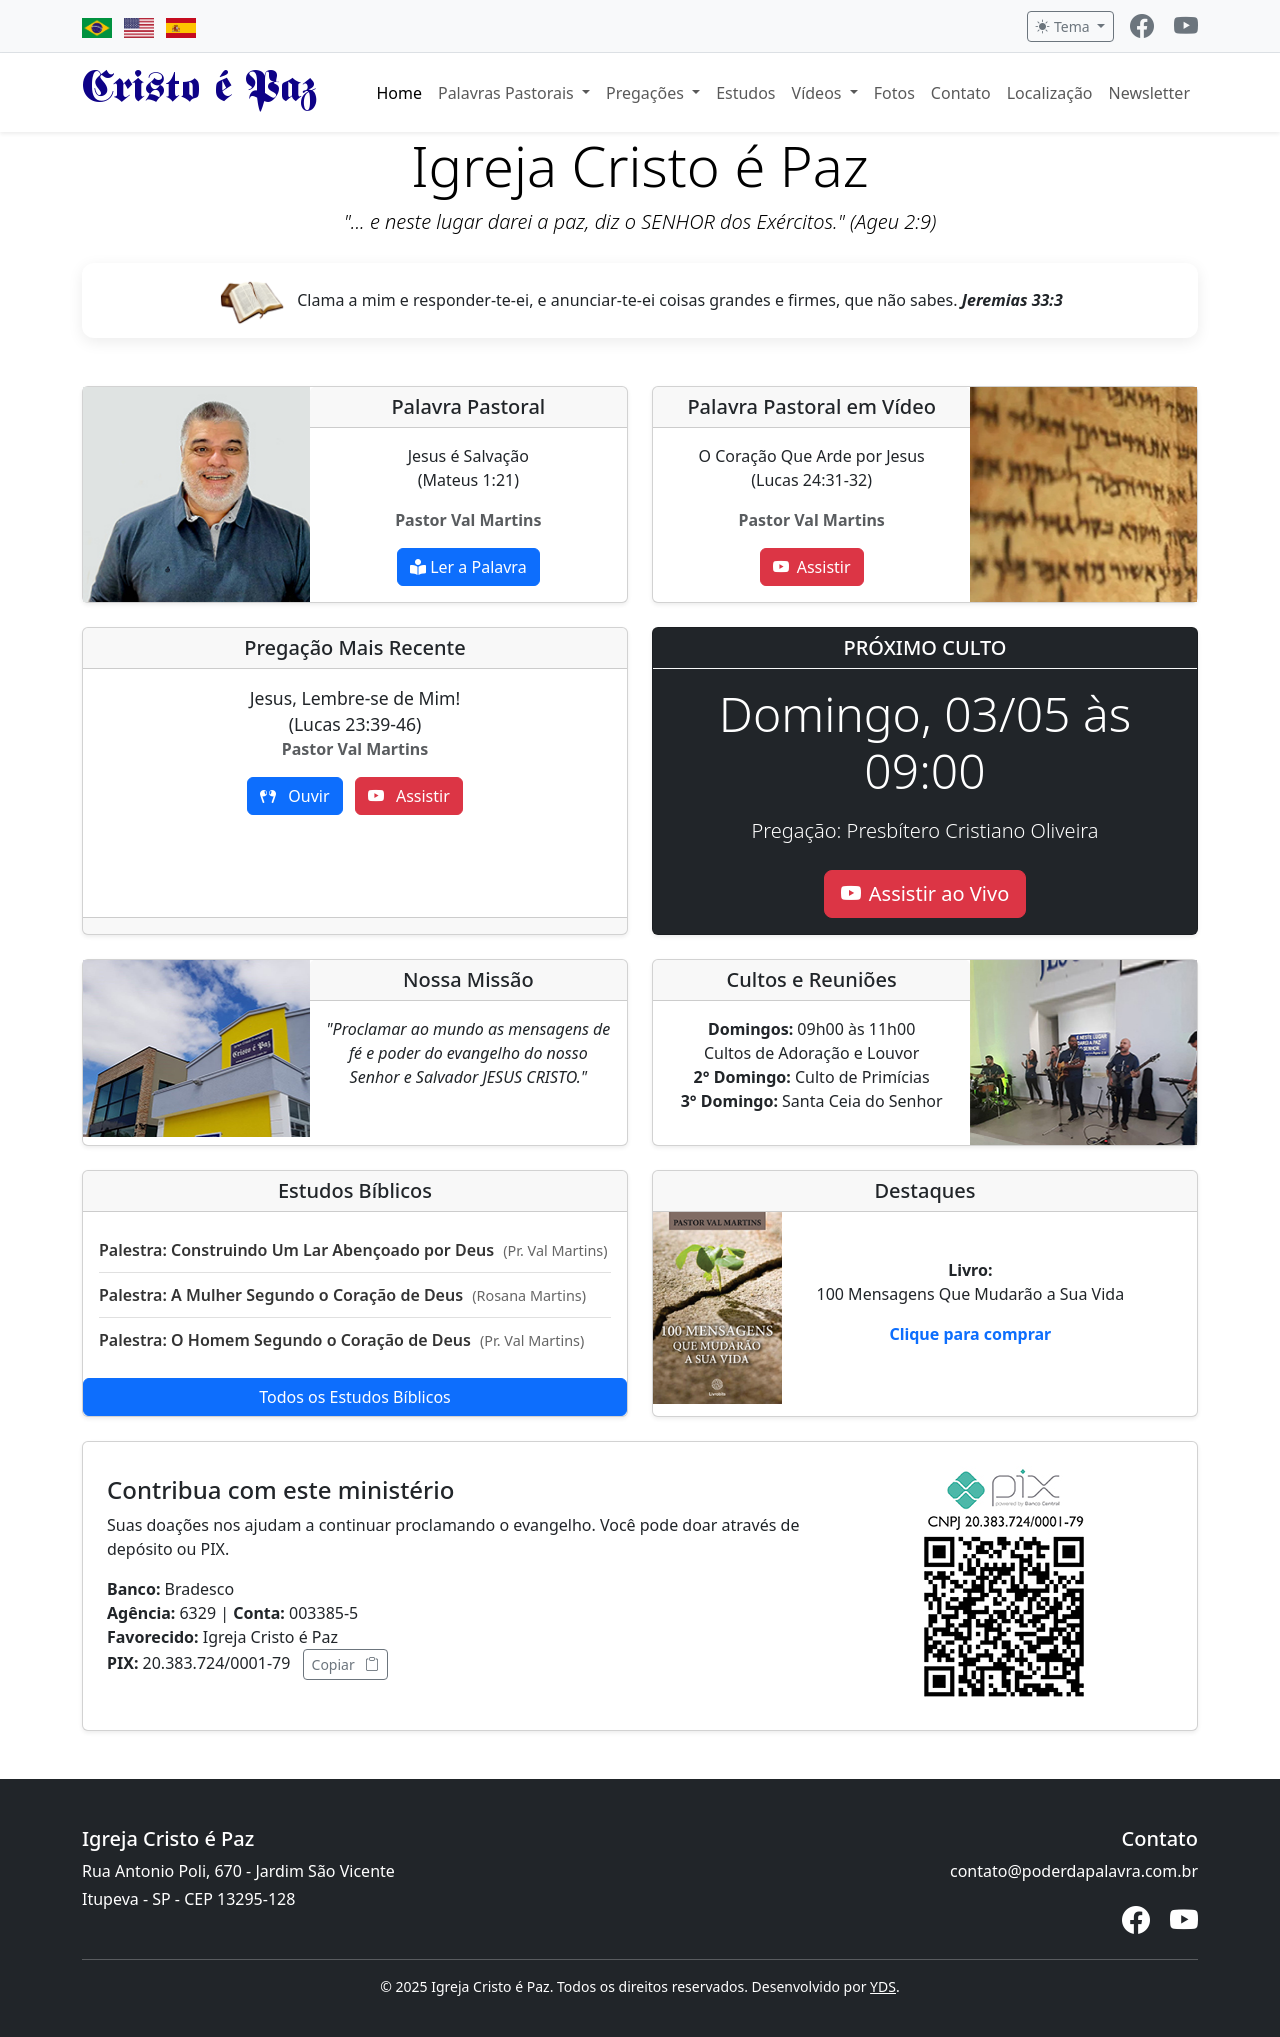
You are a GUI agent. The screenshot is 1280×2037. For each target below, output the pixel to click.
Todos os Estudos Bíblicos (355, 1397)
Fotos (894, 93)
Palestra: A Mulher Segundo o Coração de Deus (342, 1295)
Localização (1050, 93)
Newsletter (1149, 93)
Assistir (812, 567)
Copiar (345, 1664)
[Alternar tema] (1070, 26)
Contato (961, 93)
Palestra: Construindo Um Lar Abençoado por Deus (353, 1250)
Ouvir (294, 796)
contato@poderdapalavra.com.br (1074, 1871)
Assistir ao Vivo (925, 893)
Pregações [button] (647, 93)
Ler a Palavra (468, 567)
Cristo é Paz (199, 92)
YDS (883, 1986)
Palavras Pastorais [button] (508, 93)
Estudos (745, 93)
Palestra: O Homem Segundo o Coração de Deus (341, 1340)
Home (399, 93)
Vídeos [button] (819, 93)
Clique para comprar (970, 1334)
